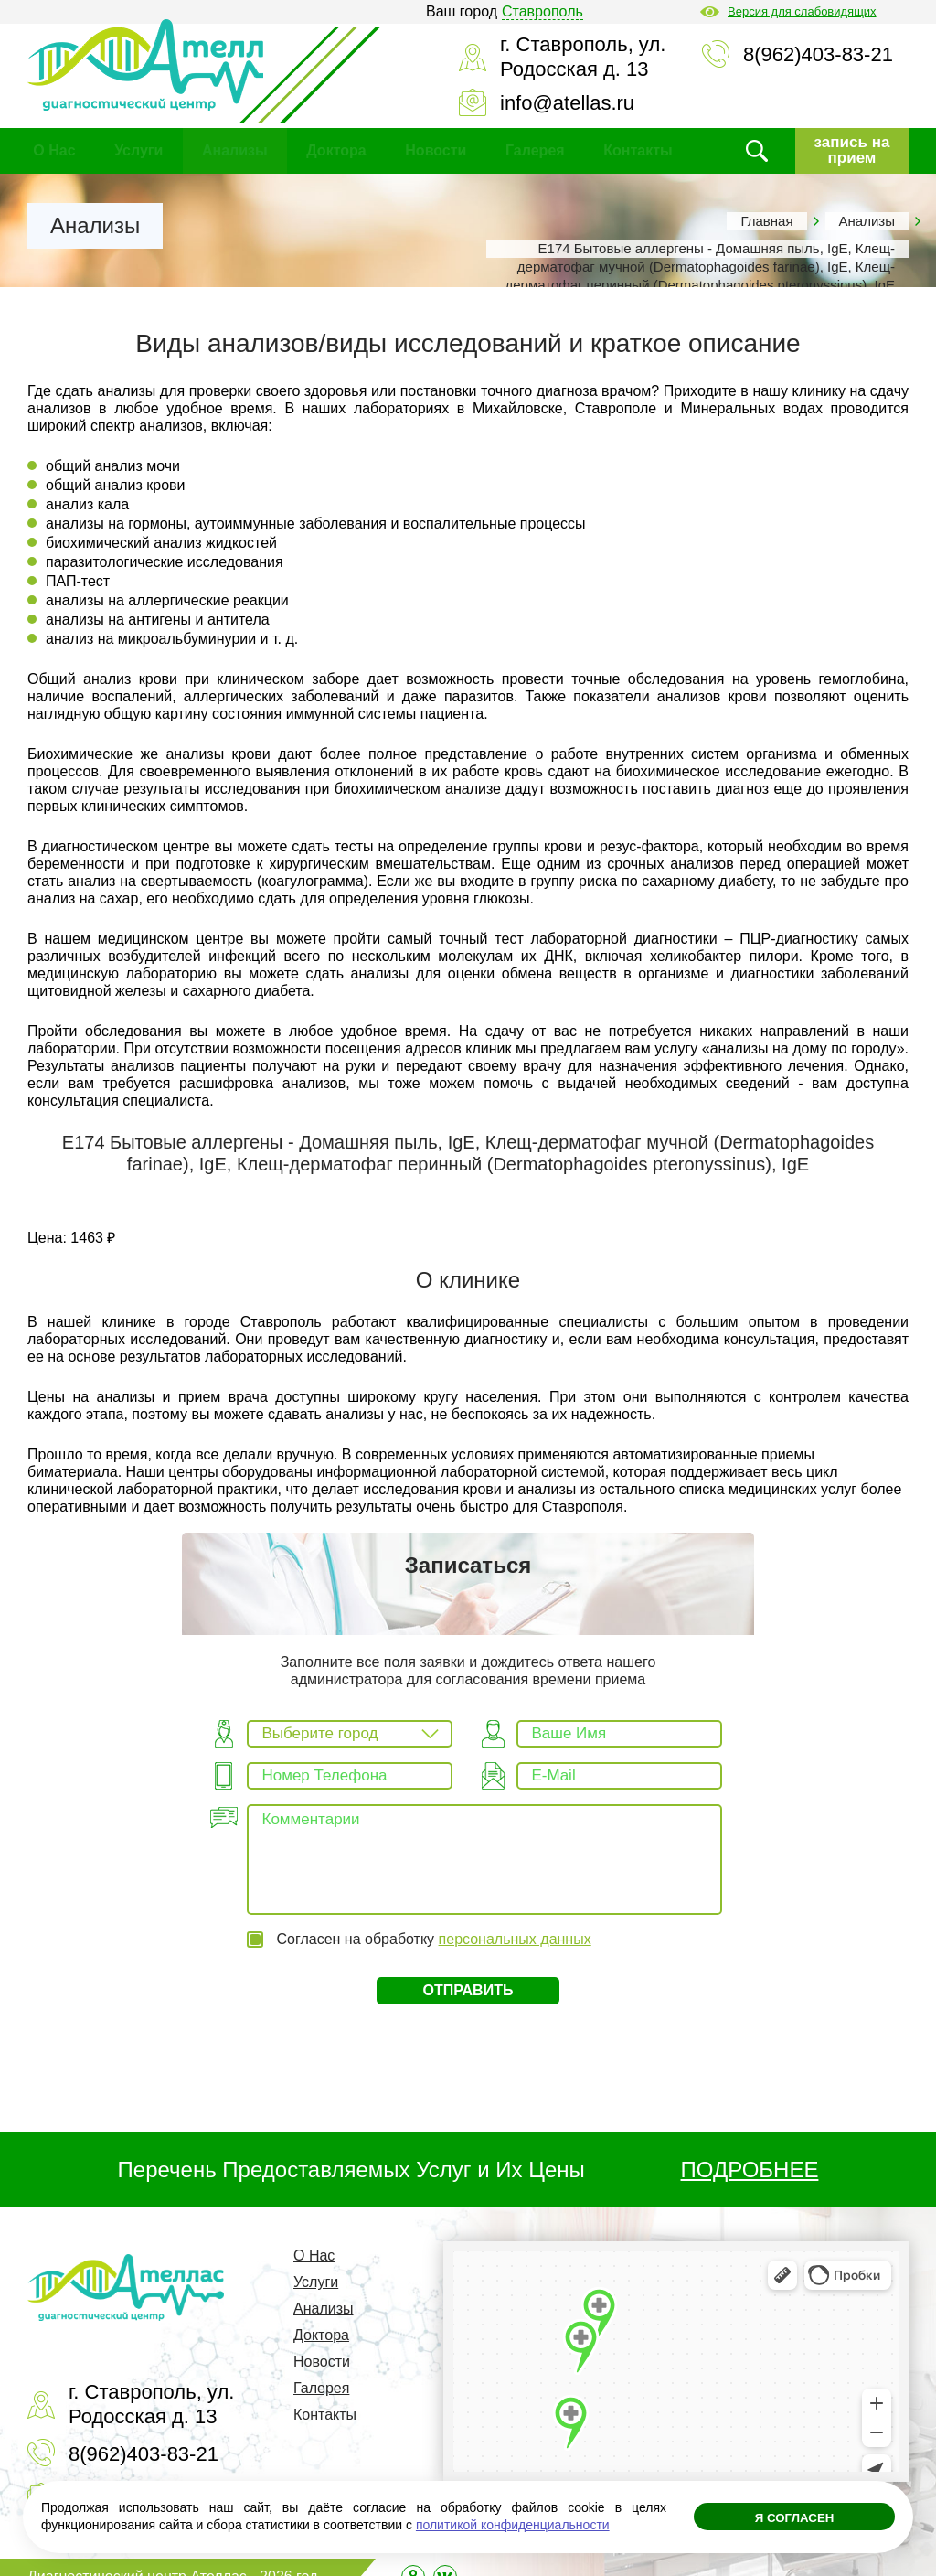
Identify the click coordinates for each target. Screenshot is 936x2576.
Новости (435, 150)
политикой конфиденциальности (513, 2524)
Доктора (336, 150)
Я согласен (793, 2521)
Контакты (637, 150)
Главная (766, 221)
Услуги (138, 150)
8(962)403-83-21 (818, 54)
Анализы (235, 150)
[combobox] (349, 1734)
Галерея (535, 150)
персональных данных (515, 1920)
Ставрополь (542, 11)
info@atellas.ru (567, 102)
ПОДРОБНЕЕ (750, 2151)
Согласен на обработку (434, 1920)
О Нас (54, 150)
